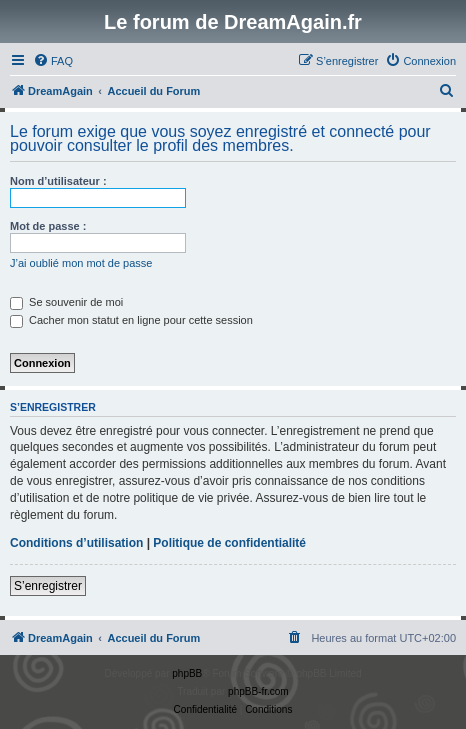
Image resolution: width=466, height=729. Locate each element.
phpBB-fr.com (258, 691)
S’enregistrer (48, 586)
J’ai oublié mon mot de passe (81, 263)
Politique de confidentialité (229, 543)
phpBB (187, 673)
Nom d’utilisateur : (58, 181)
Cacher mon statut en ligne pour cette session (131, 320)
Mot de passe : (48, 226)
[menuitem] (53, 61)
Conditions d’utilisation (76, 543)
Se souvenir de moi (66, 302)
